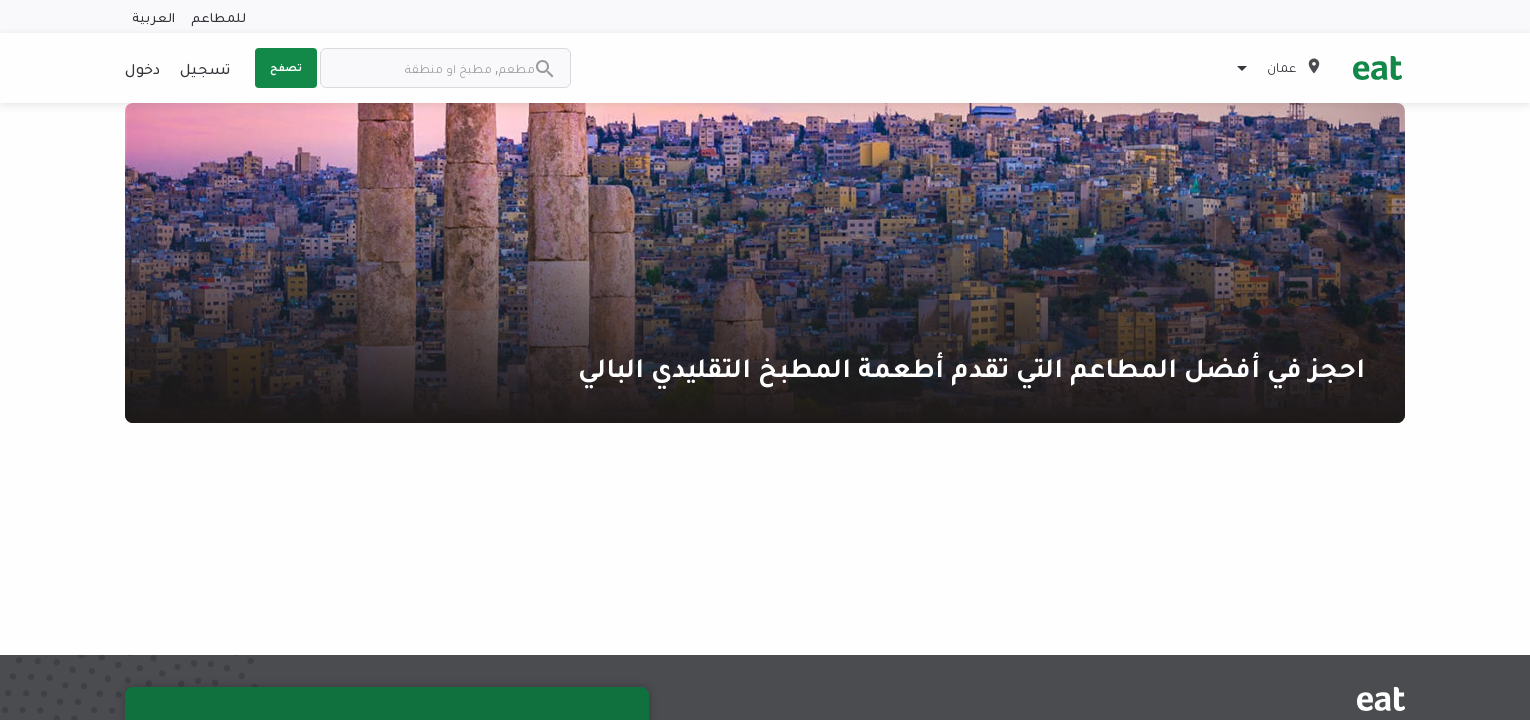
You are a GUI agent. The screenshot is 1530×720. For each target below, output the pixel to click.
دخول (142, 68)
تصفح (286, 67)
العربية (153, 16)
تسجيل (205, 68)
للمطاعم (218, 16)
